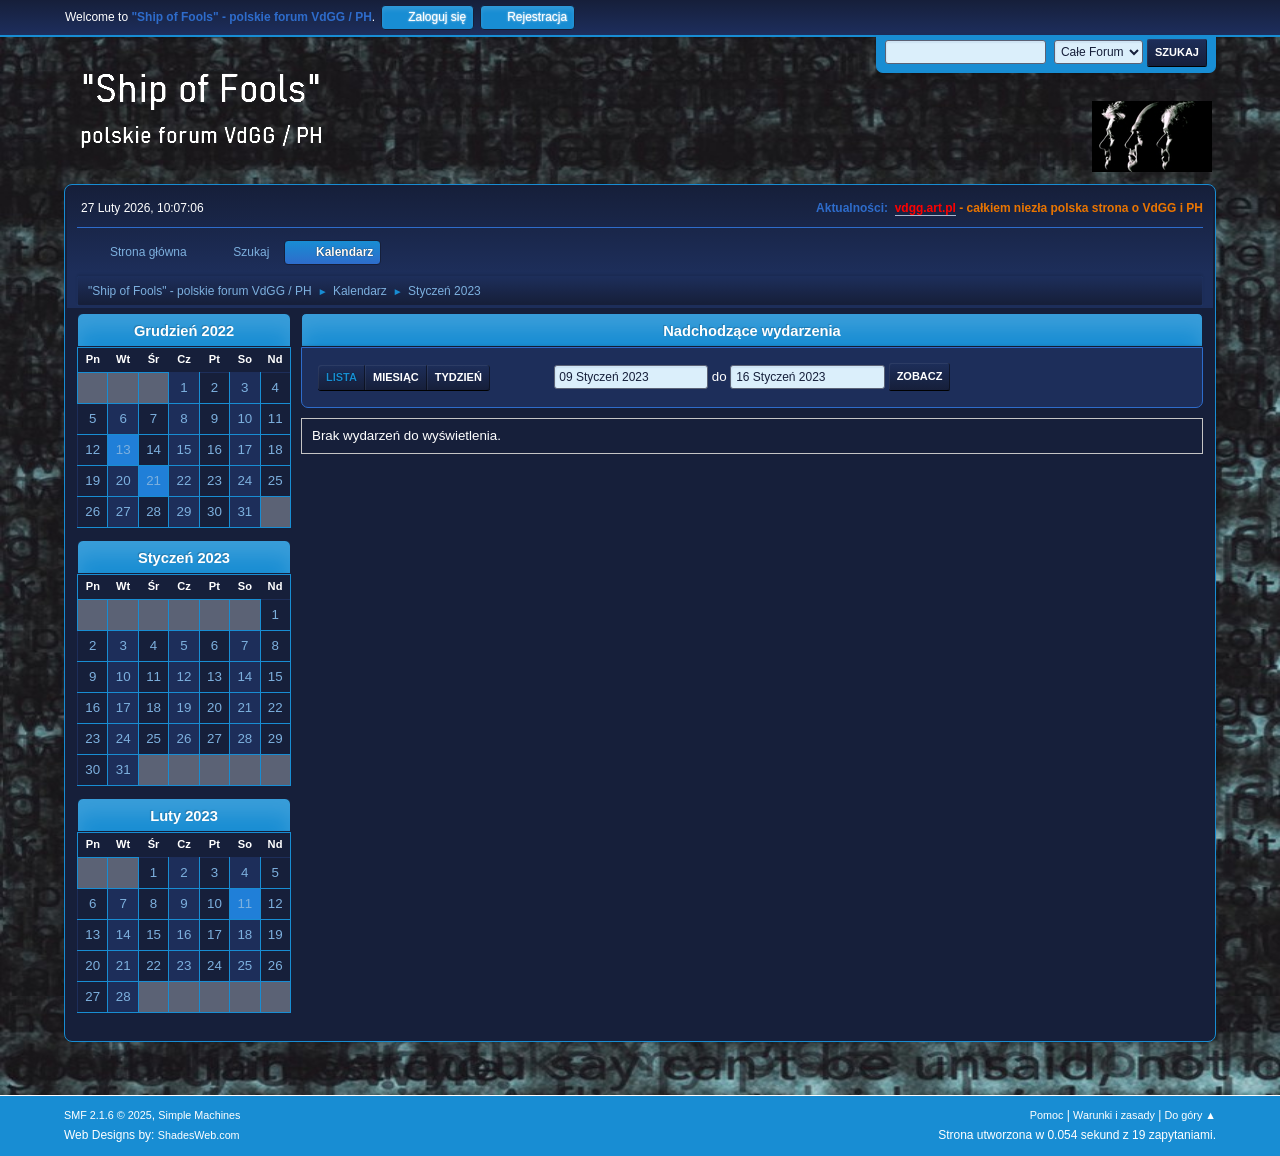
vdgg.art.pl (925, 208)
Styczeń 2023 (184, 558)
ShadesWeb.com (199, 1135)
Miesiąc (396, 377)
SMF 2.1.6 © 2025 (108, 1115)
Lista (341, 377)
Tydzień (458, 377)
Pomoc (1047, 1115)
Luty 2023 (184, 816)
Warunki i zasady (1114, 1115)
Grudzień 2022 (184, 331)
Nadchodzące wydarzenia (752, 331)
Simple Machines (199, 1115)
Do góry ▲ (1190, 1115)
